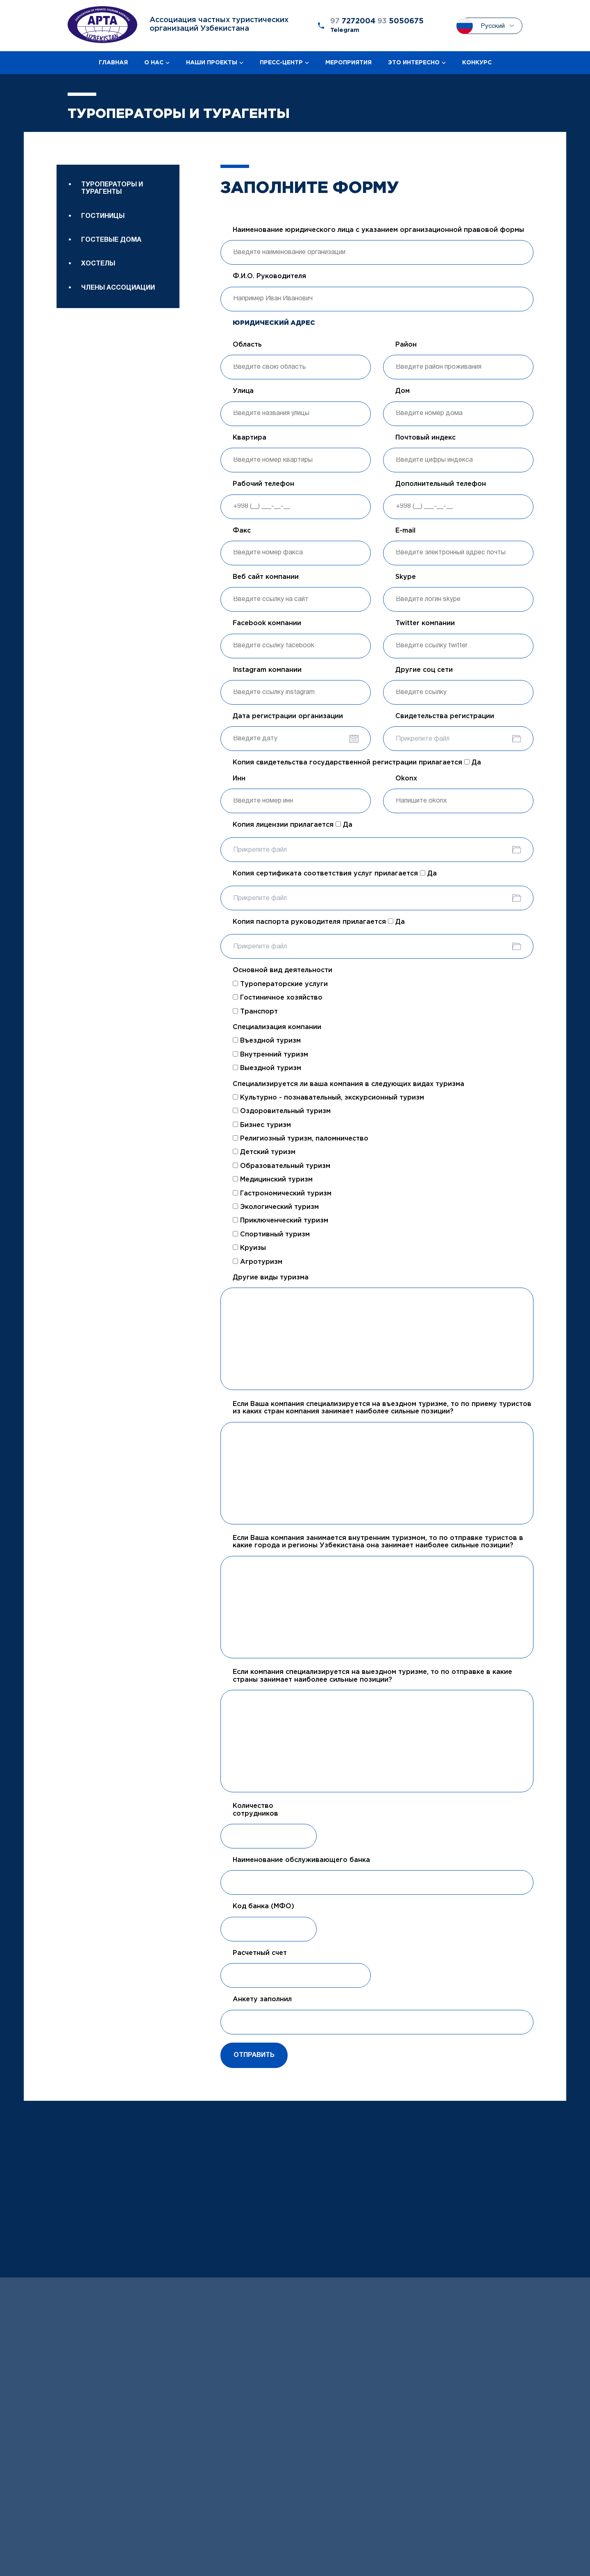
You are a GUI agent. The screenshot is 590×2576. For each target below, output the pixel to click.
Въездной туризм (267, 1040)
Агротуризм (257, 1262)
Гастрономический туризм (282, 1193)
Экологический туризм (276, 1207)
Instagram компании (267, 670)
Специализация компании (277, 1027)
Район (406, 345)
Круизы (249, 1248)
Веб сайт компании (266, 577)
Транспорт (255, 1011)
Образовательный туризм (281, 1166)
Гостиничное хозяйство (277, 997)
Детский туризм (264, 1152)
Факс (242, 531)
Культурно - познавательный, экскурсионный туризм (328, 1097)
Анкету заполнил (262, 1999)
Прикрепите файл (422, 739)
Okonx (406, 779)
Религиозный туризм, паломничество (300, 1138)
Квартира (249, 438)
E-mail (405, 531)
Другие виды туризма (271, 1277)
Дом (402, 391)
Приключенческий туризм (280, 1220)
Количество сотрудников (255, 1809)
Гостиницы (103, 216)
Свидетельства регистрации (444, 716)
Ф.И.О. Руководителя (269, 276)
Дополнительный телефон (440, 484)
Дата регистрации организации (288, 716)
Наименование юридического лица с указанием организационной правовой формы (378, 230)
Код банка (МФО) (263, 1906)
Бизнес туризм (262, 1125)
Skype (405, 577)
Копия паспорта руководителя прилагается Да (319, 921)
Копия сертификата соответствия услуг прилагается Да (335, 873)
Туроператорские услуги (280, 984)
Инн (239, 779)
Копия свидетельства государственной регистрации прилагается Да (357, 762)
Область (247, 345)
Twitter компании (425, 623)
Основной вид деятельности (282, 970)
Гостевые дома (111, 240)
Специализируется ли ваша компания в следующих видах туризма (348, 1084)
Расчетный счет (260, 1953)
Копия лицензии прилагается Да (292, 824)
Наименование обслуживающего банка (301, 1860)
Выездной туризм (267, 1068)
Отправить (254, 2055)
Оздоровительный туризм (282, 1111)
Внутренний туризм (270, 1054)
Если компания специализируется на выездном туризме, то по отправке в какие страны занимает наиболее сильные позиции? (372, 1676)
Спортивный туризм (271, 1234)
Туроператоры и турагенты (112, 188)
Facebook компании (267, 623)
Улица (243, 391)
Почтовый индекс (425, 438)
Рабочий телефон (263, 484)
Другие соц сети (424, 670)
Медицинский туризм (273, 1179)
